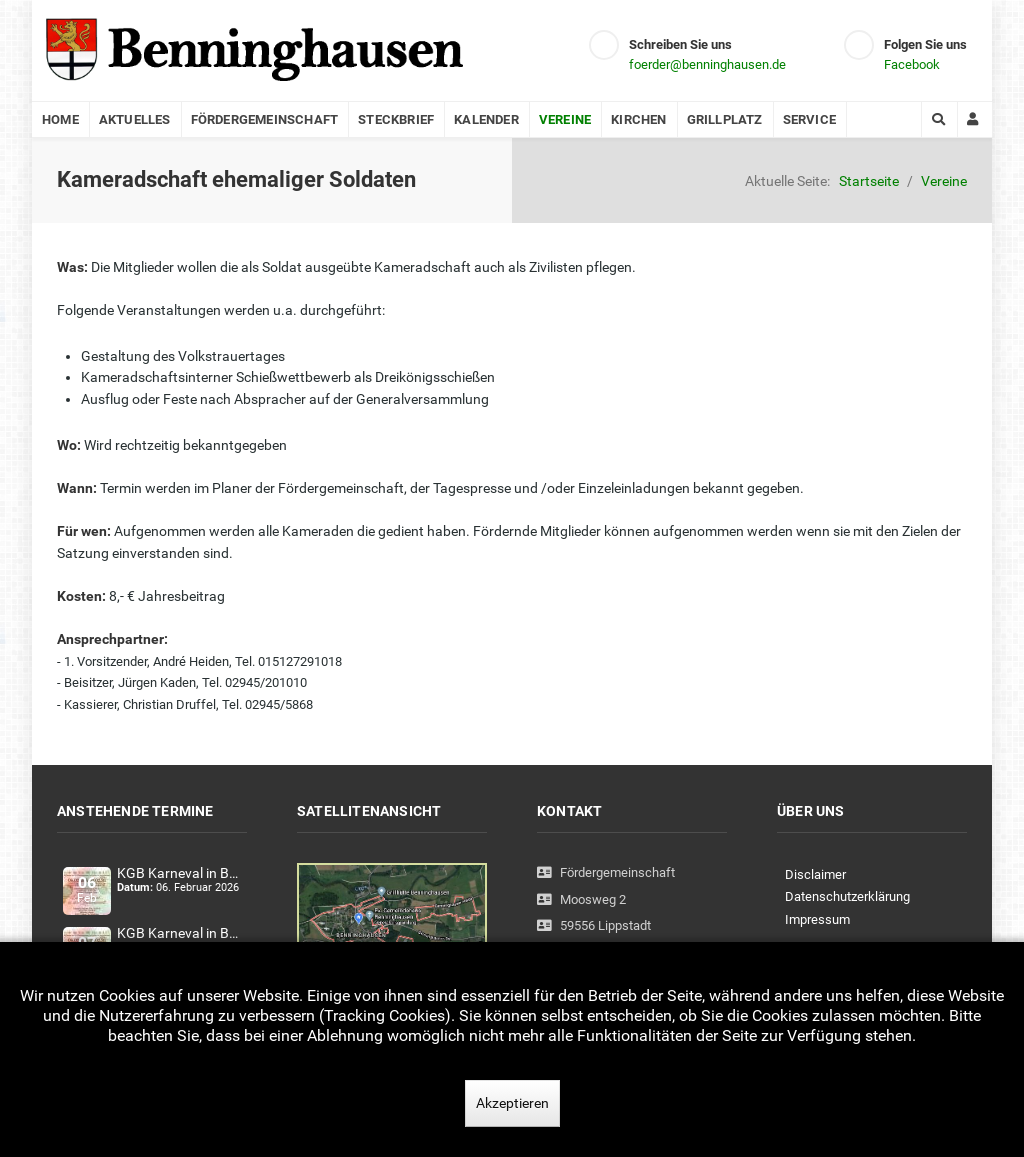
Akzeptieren (512, 1103)
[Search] (939, 119)
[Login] (975, 119)
